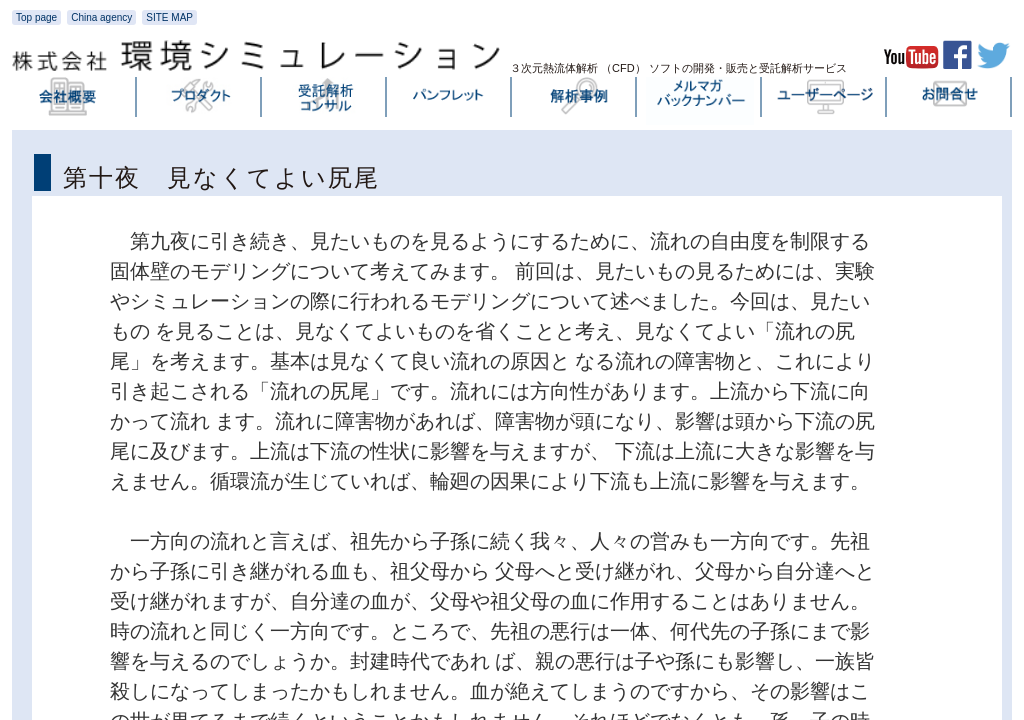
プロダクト (200, 101)
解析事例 (575, 101)
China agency (101, 17)
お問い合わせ (950, 101)
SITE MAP (169, 17)
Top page (36, 17)
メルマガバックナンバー (700, 101)
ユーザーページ (825, 101)
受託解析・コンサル (325, 101)
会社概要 (75, 101)
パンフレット (450, 101)
